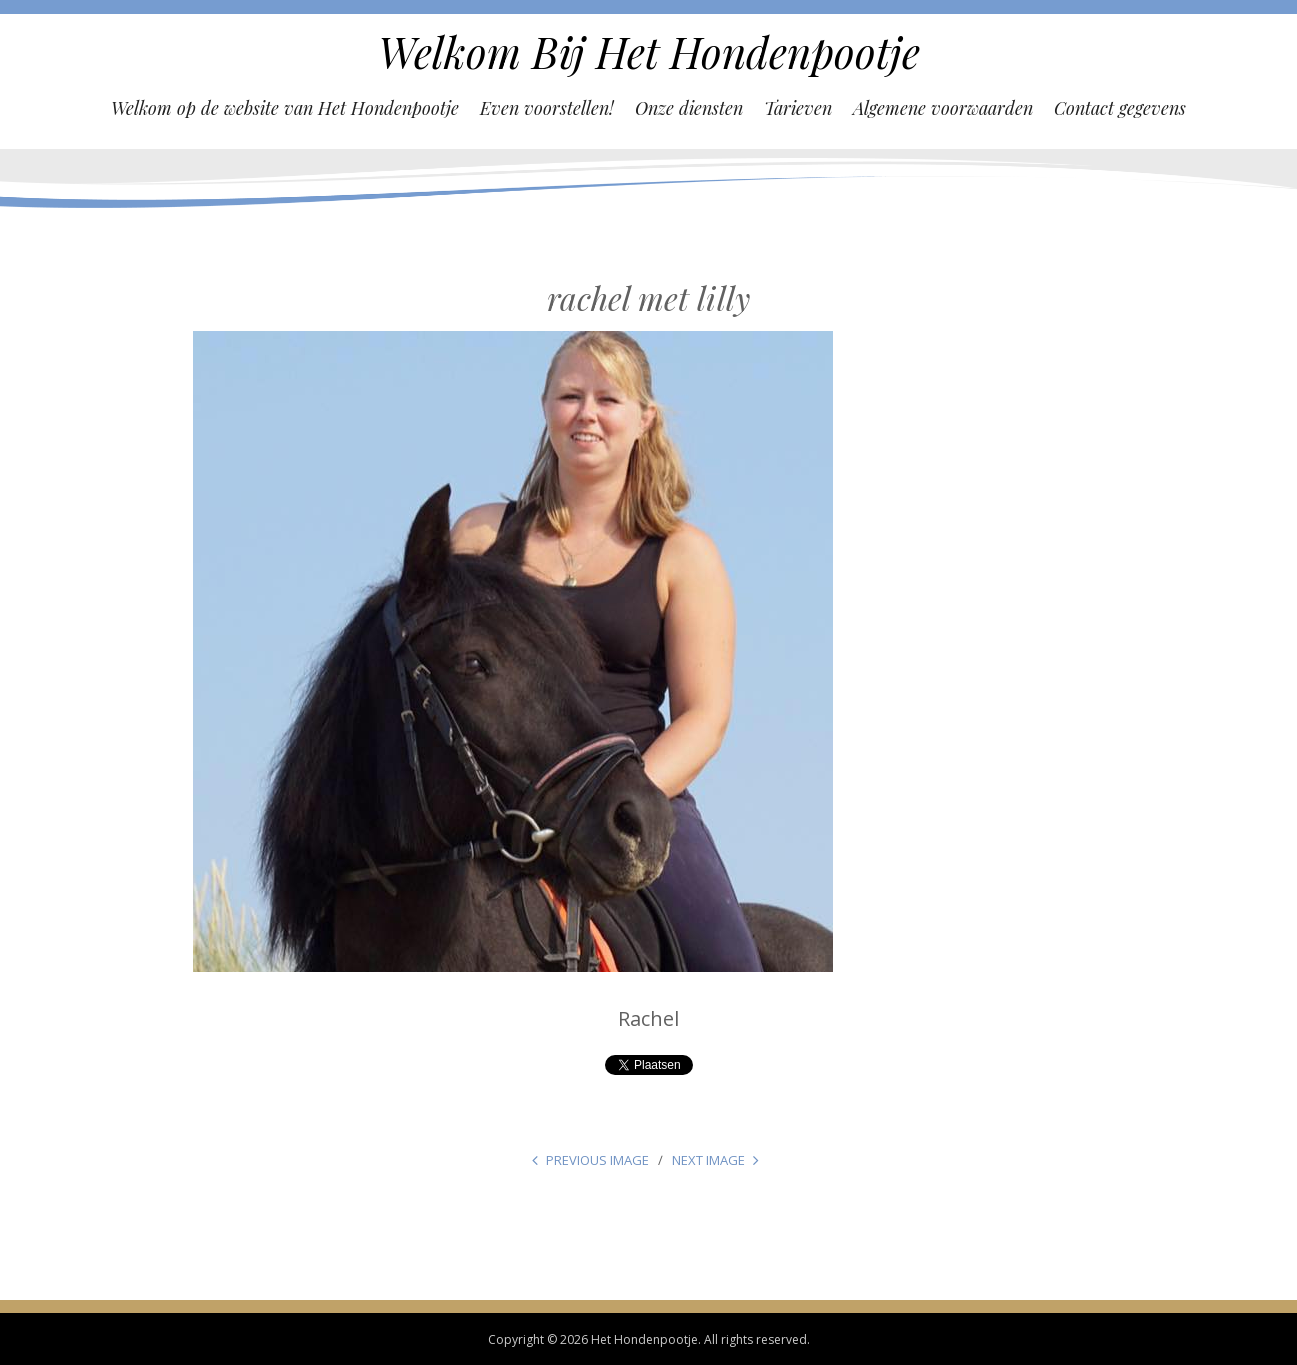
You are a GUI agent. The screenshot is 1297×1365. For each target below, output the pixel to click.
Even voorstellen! (547, 108)
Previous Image (597, 1160)
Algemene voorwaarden (943, 108)
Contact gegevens (1120, 108)
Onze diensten (689, 108)
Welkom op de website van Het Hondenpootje (285, 108)
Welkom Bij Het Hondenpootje (649, 52)
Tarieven (798, 108)
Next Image (708, 1160)
